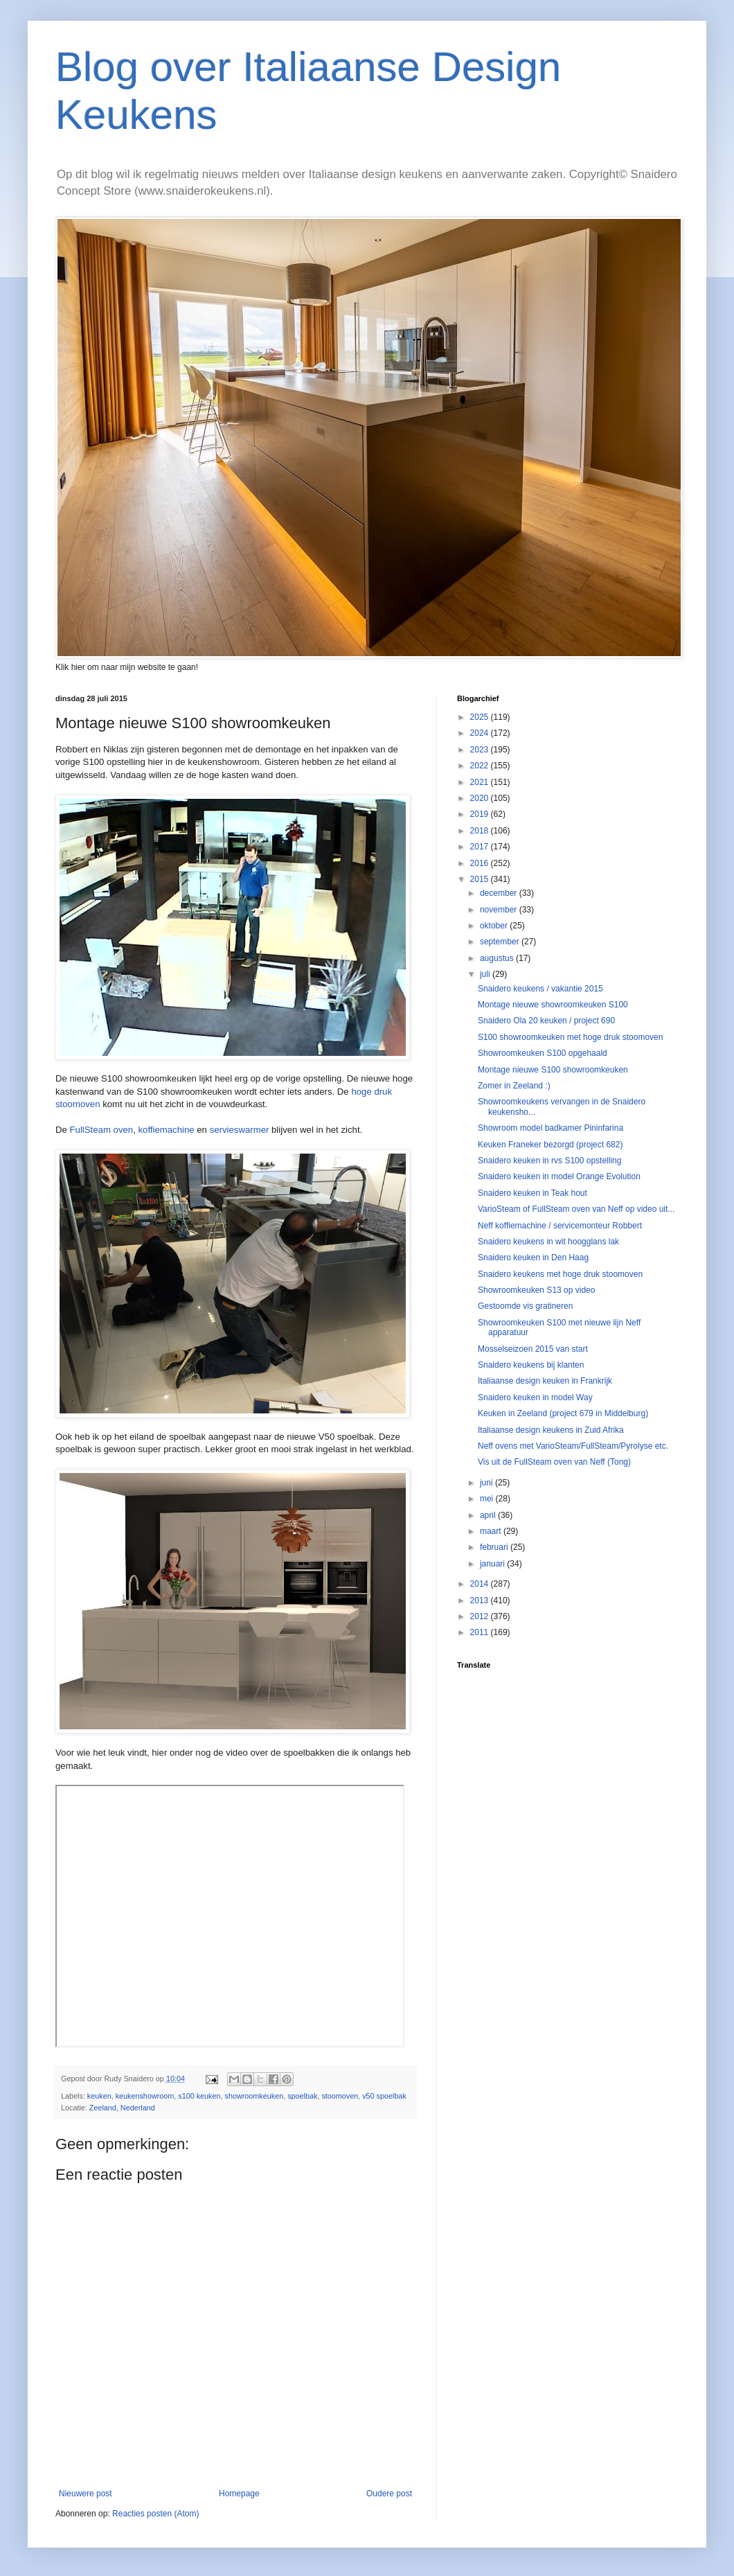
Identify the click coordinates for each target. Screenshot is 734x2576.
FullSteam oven (102, 1129)
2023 (480, 750)
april (489, 1515)
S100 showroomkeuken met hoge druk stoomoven (570, 1037)
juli (486, 974)
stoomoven (339, 2096)
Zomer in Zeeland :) (514, 1086)
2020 (480, 798)
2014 (480, 1584)
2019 (480, 814)
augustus (498, 958)
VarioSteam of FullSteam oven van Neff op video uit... (576, 1209)
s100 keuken (199, 2096)
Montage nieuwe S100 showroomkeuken (553, 1070)
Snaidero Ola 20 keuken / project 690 (546, 1020)
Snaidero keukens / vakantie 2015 (540, 989)
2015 (480, 879)
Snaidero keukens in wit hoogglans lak (548, 1241)
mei (488, 1498)
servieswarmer (239, 1129)
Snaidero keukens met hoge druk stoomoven (560, 1274)
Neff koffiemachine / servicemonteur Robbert (560, 1225)
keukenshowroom (145, 2096)
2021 (480, 782)
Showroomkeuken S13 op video (536, 1290)
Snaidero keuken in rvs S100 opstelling (549, 1160)
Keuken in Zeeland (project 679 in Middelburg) (563, 1413)
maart (491, 1531)
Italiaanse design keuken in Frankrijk (545, 1381)
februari (495, 1547)
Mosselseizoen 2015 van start (533, 1349)
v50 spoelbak (384, 2096)
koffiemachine (166, 1129)
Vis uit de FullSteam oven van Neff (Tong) (554, 1462)
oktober (495, 925)
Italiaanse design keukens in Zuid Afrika (551, 1430)
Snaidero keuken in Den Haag (533, 1257)
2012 (480, 1616)
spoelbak (302, 2096)
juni (487, 1483)
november (499, 910)
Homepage (239, 2493)
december (499, 893)
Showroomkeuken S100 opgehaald (542, 1053)
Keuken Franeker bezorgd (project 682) (550, 1144)
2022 (480, 765)
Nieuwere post (85, 2493)
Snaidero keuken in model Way (535, 1397)
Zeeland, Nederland (122, 2107)
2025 (480, 717)
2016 (480, 863)
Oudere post (389, 2493)
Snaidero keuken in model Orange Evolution (559, 1176)
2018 (480, 831)
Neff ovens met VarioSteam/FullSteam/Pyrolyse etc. (573, 1446)
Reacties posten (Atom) (155, 2513)
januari (493, 1564)
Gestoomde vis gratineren (525, 1306)
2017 (480, 847)
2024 (480, 733)
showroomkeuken (254, 2096)
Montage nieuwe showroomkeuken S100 (553, 1004)
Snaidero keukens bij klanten (531, 1365)
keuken (99, 2096)
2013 (480, 1600)
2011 (480, 1632)
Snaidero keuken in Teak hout (532, 1193)
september (500, 941)
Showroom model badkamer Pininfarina (550, 1128)
